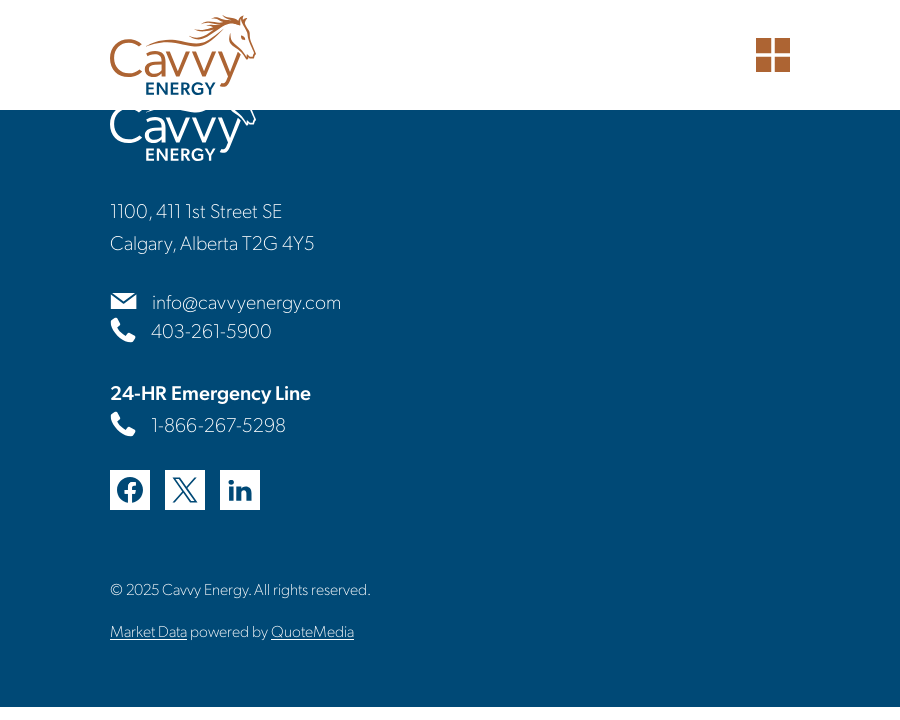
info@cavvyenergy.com (246, 301)
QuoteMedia (312, 630)
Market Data (148, 630)
